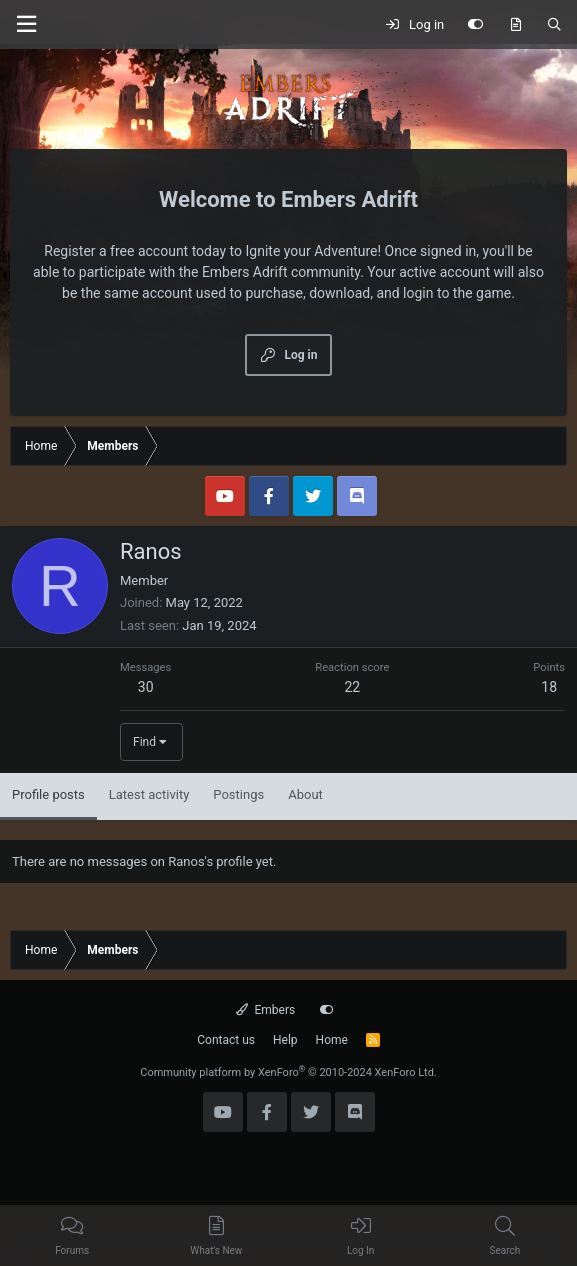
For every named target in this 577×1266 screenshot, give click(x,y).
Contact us (226, 1040)
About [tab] (305, 794)
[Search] (554, 25)
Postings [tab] (238, 794)
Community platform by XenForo (288, 1072)
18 (549, 687)
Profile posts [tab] (48, 794)
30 (146, 687)
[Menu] (26, 24)
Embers (265, 1010)
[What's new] (515, 25)
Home (332, 1040)
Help (285, 1040)
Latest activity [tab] (149, 794)
